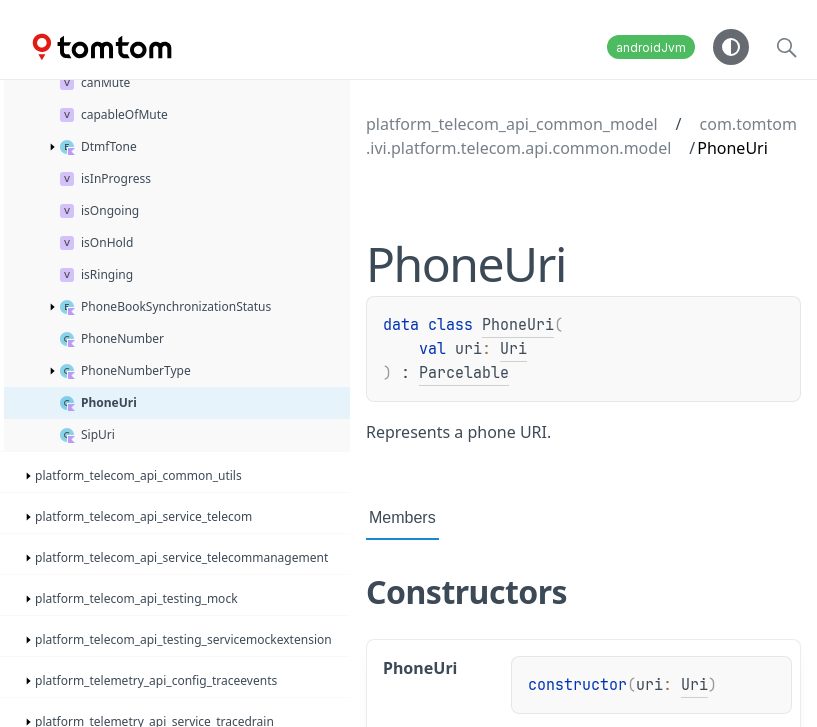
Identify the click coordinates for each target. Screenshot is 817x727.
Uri (513, 349)
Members (402, 517)
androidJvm (651, 47)
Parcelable (464, 373)
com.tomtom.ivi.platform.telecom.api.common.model (581, 136)
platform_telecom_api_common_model (512, 124)
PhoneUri (518, 325)
